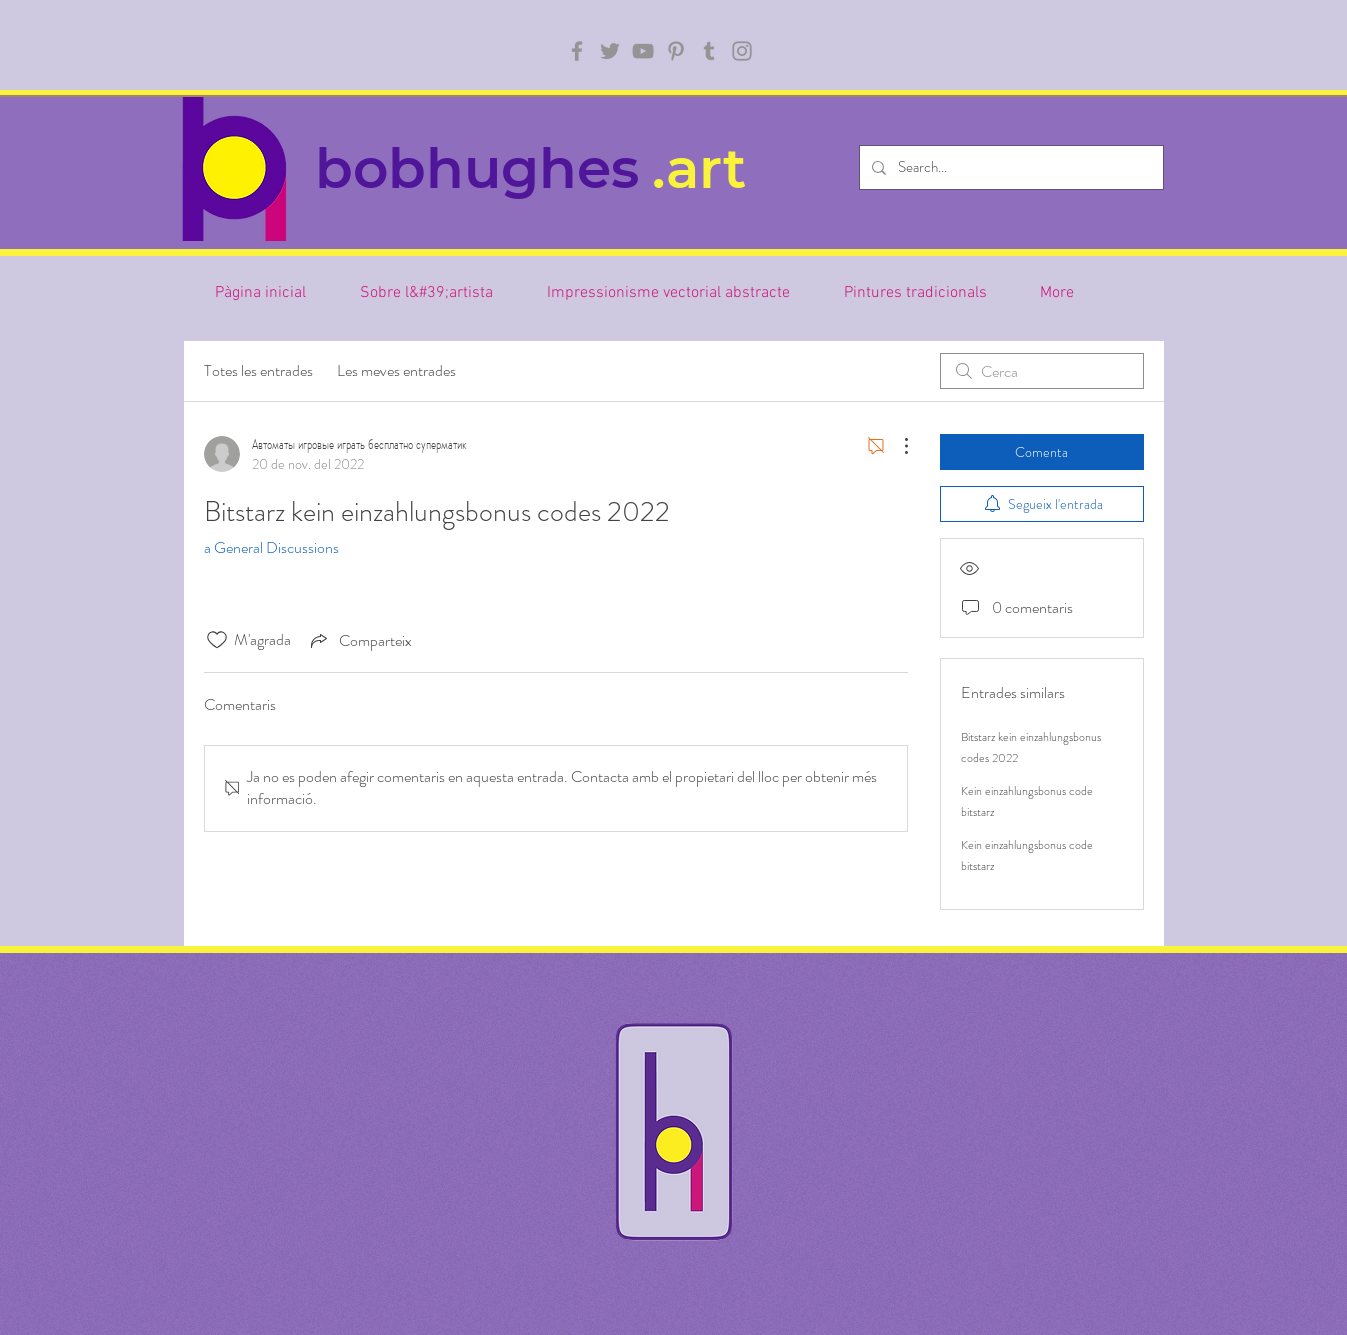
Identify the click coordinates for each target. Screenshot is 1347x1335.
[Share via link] (359, 640)
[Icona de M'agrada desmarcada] (217, 640)
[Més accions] (896, 446)
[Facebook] (577, 51)
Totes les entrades (258, 370)
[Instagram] (742, 51)
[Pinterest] (676, 51)
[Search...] (1009, 167)
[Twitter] (610, 51)
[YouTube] (643, 51)
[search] (1042, 371)
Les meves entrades (396, 370)
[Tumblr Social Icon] (709, 51)
